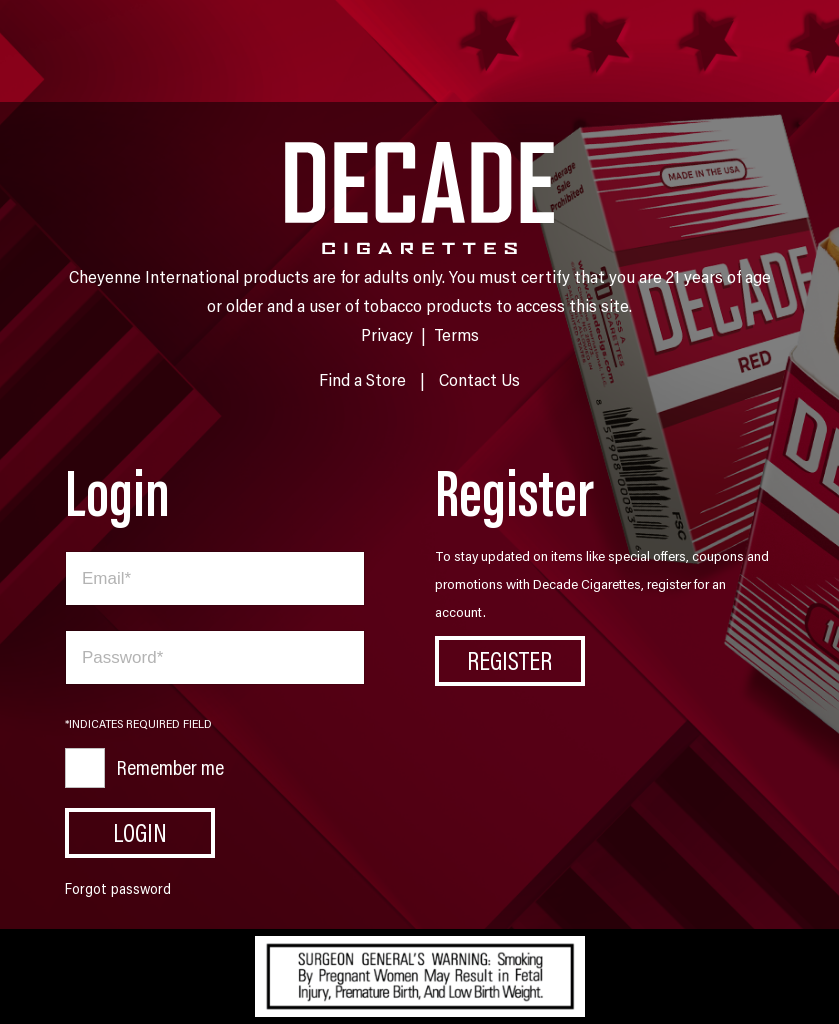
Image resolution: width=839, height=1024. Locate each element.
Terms (456, 334)
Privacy (387, 334)
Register (509, 660)
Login (140, 832)
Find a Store (362, 379)
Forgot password (118, 888)
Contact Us (479, 379)
